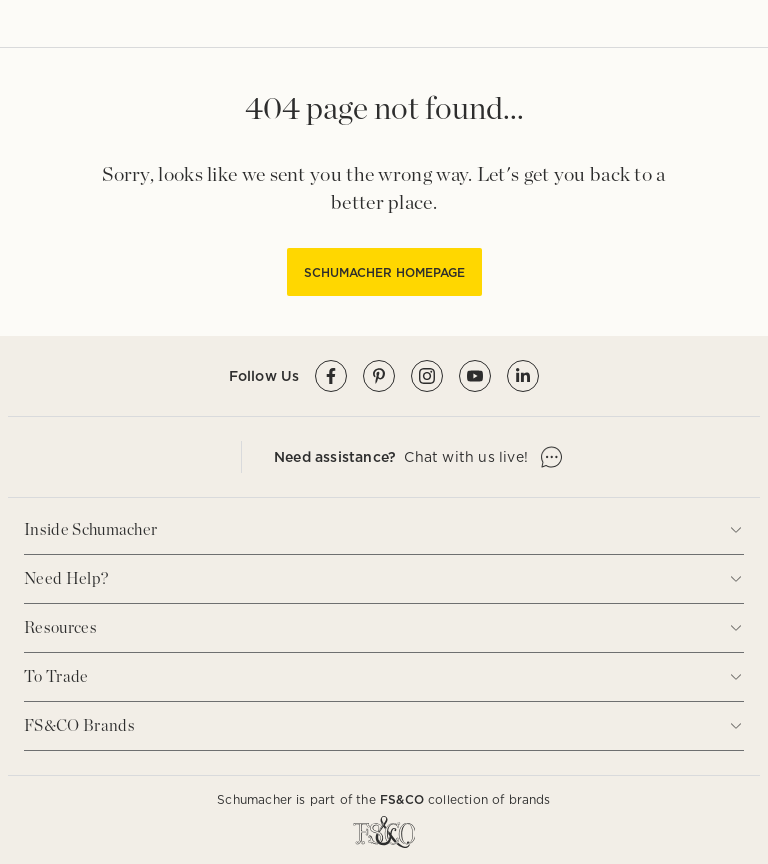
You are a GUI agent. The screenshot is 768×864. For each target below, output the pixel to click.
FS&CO (402, 799)
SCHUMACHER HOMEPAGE (384, 272)
